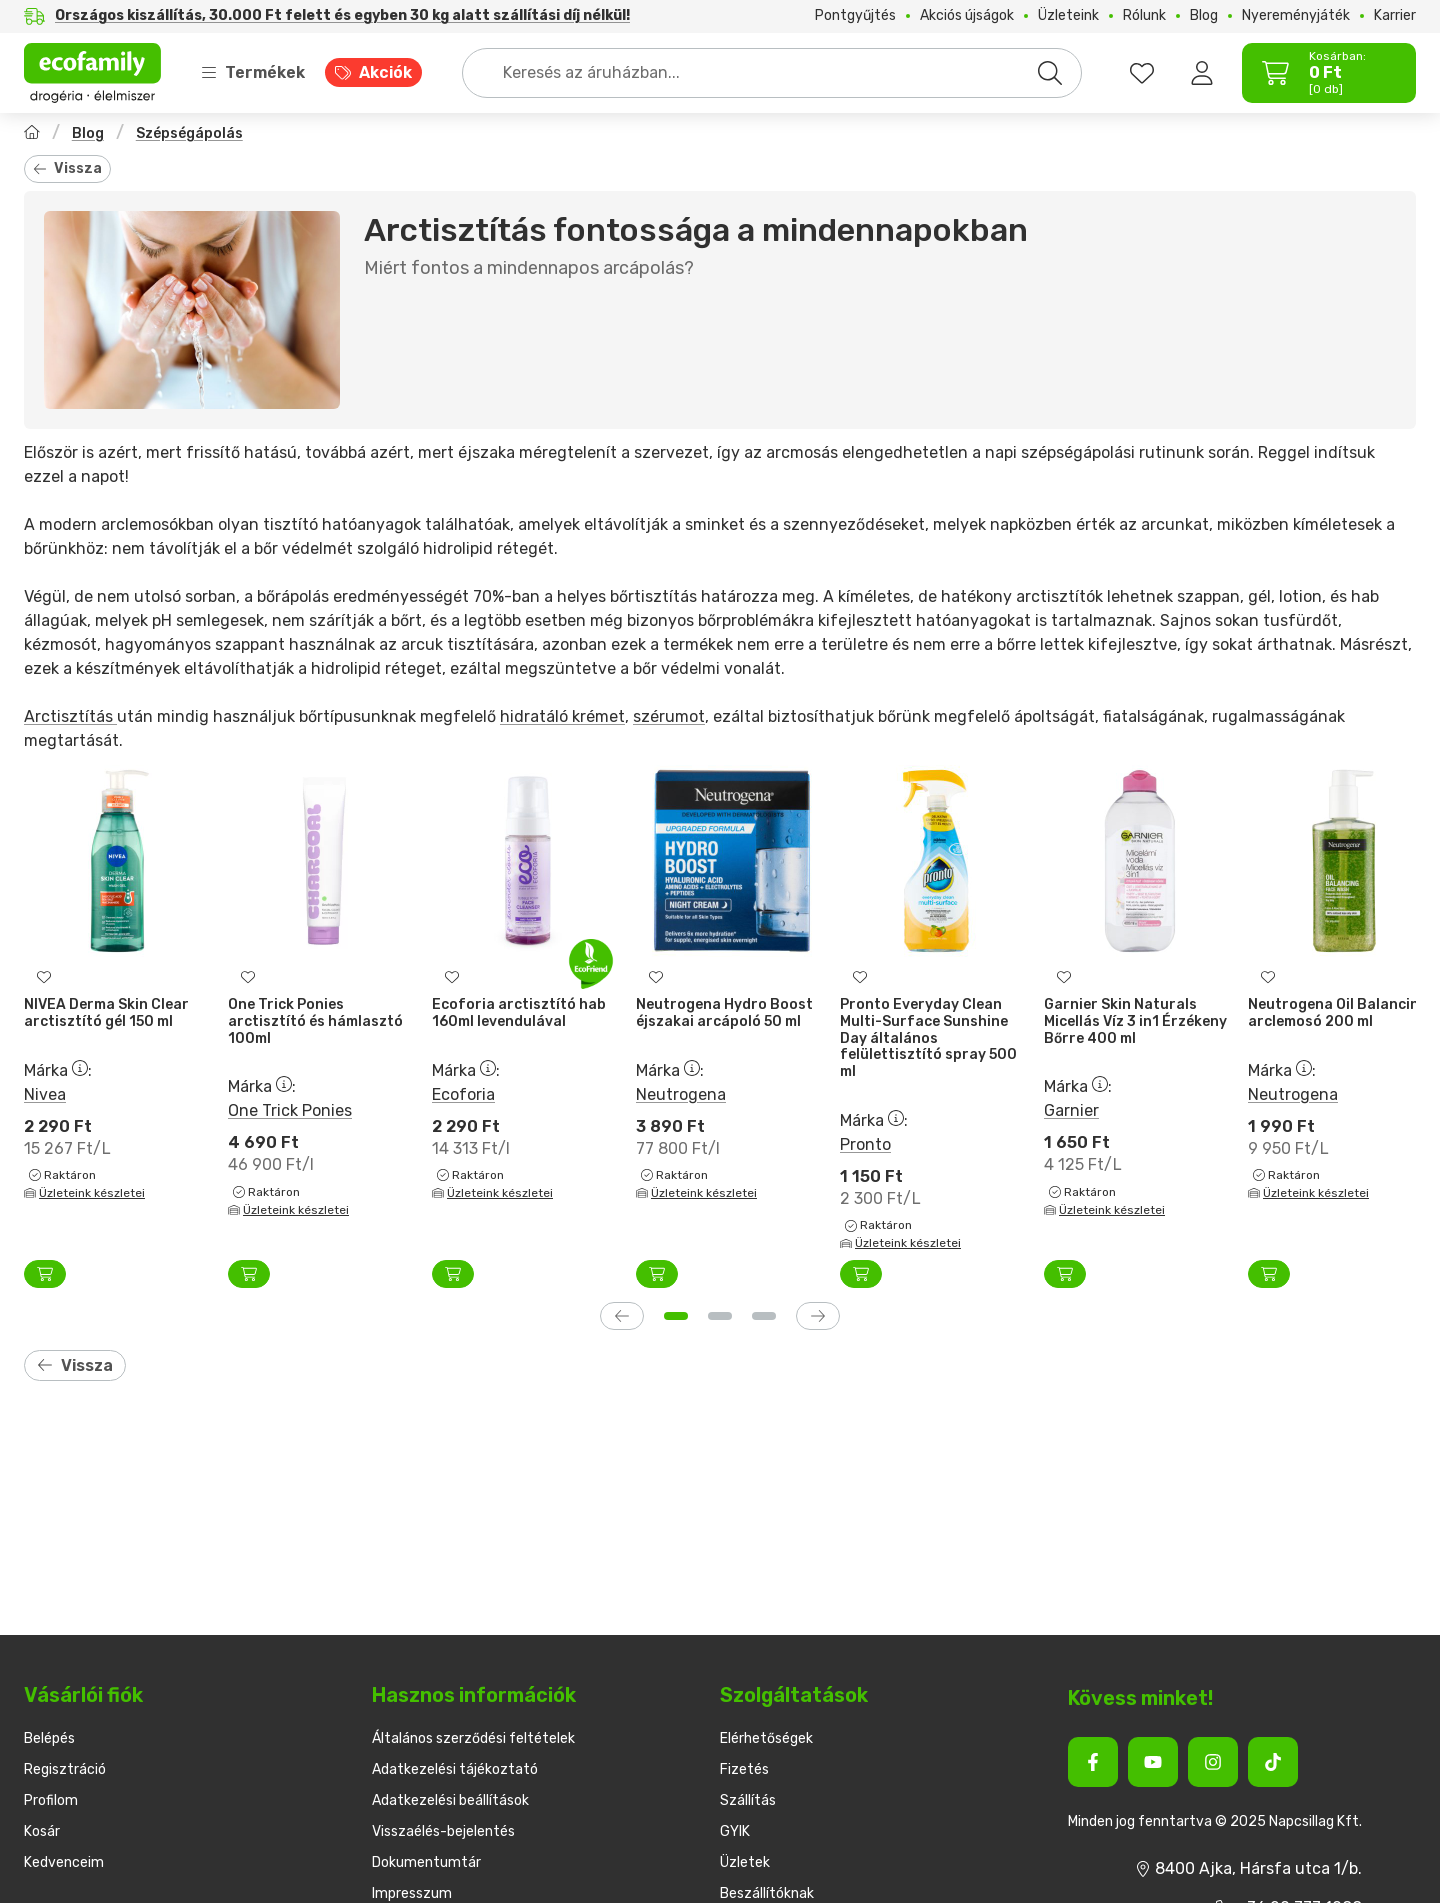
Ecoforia (463, 1093)
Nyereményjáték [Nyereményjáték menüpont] (1296, 16)
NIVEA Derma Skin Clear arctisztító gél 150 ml (106, 1013)
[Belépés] (1202, 73)
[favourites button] (1142, 73)
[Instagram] (1213, 1762)
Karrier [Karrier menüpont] (1395, 16)
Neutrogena (681, 1093)
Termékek (253, 72)
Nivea (45, 1093)
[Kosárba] (45, 1274)
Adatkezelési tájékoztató (455, 1769)
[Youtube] (1153, 1762)
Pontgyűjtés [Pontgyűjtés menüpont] (855, 16)
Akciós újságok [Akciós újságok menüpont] (967, 16)
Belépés (49, 1738)
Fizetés (744, 1769)
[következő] (818, 1316)
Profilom (51, 1800)
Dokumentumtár (426, 1862)
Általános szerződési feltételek (473, 1738)
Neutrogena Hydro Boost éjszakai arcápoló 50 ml (724, 1013)
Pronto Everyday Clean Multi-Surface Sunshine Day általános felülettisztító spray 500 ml (928, 1038)
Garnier (1071, 1110)
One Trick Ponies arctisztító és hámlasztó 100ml (315, 1021)
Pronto (865, 1144)
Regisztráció (65, 1769)
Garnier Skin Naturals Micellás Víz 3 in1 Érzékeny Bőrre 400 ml (1135, 1021)
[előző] (622, 1316)
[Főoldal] (32, 134)
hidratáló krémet (562, 716)
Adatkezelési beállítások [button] (450, 1800)
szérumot (669, 716)
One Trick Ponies (290, 1110)
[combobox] (772, 73)
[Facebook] (1093, 1762)
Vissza (67, 168)
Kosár (42, 1831)
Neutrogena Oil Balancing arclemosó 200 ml (1338, 1013)
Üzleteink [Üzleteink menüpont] (1068, 16)
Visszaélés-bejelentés (443, 1831)
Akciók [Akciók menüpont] (385, 72)
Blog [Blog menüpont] (1204, 16)
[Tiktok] (1273, 1762)
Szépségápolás (189, 133)
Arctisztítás (70, 716)
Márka (58, 1069)
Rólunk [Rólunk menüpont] (1144, 16)
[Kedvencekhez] (44, 977)
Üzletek (745, 1862)
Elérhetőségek (766, 1738)
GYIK (735, 1831)
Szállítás (748, 1800)
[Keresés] (1050, 73)
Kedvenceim (64, 1862)
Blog (88, 133)
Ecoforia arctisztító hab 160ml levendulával (519, 1013)
